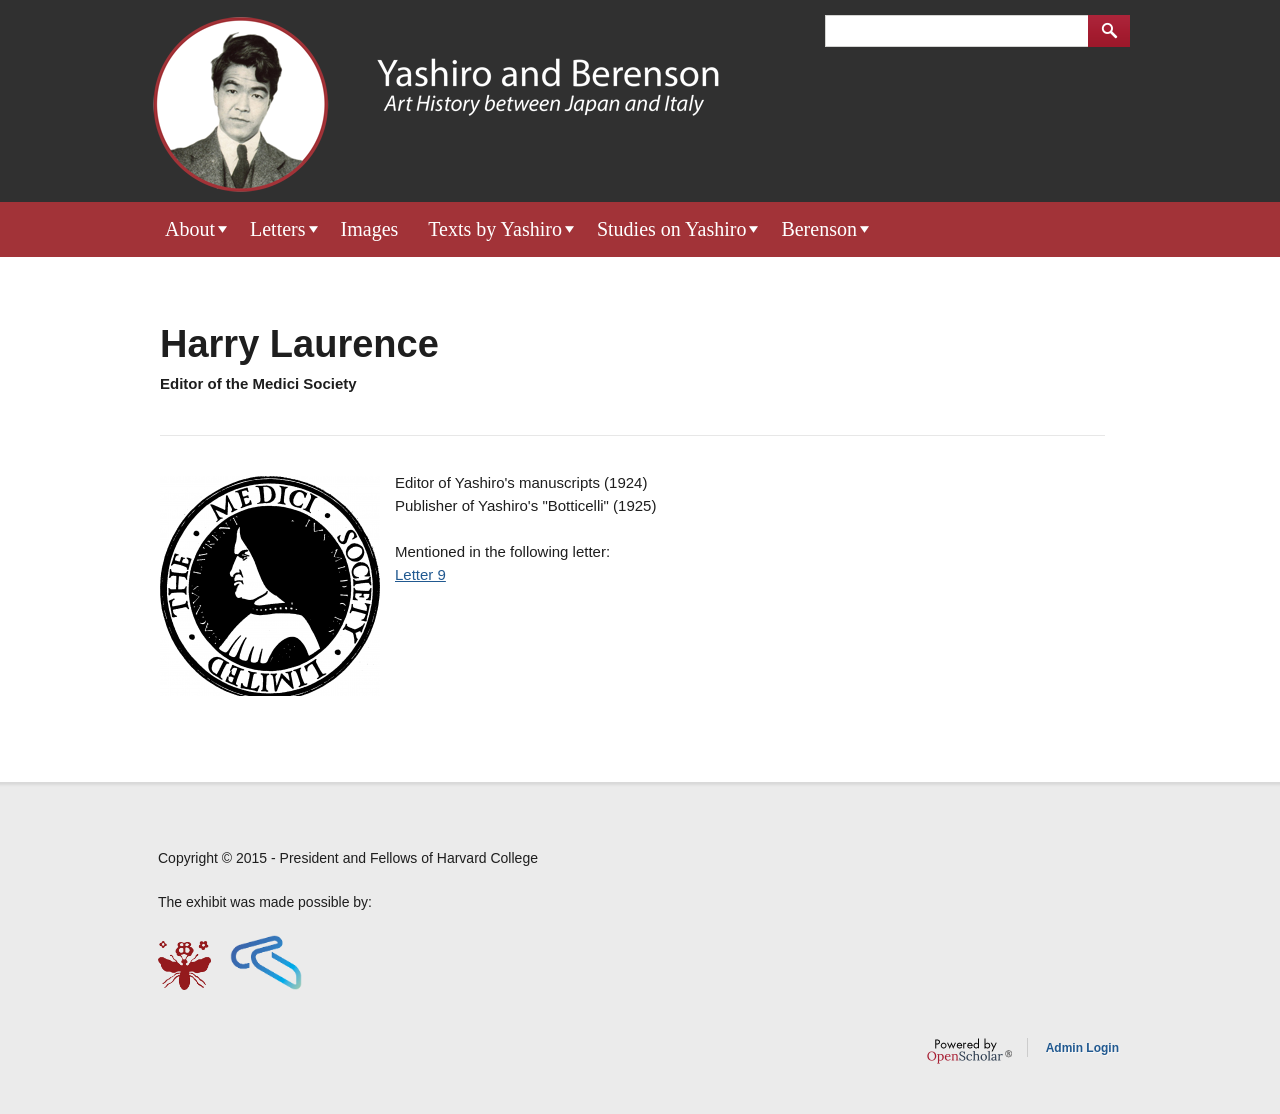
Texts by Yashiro (495, 229)
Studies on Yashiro (671, 229)
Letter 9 (420, 574)
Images (370, 229)
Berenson (819, 229)
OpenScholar (969, 1051)
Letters (278, 229)
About (190, 229)
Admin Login (1082, 1048)
